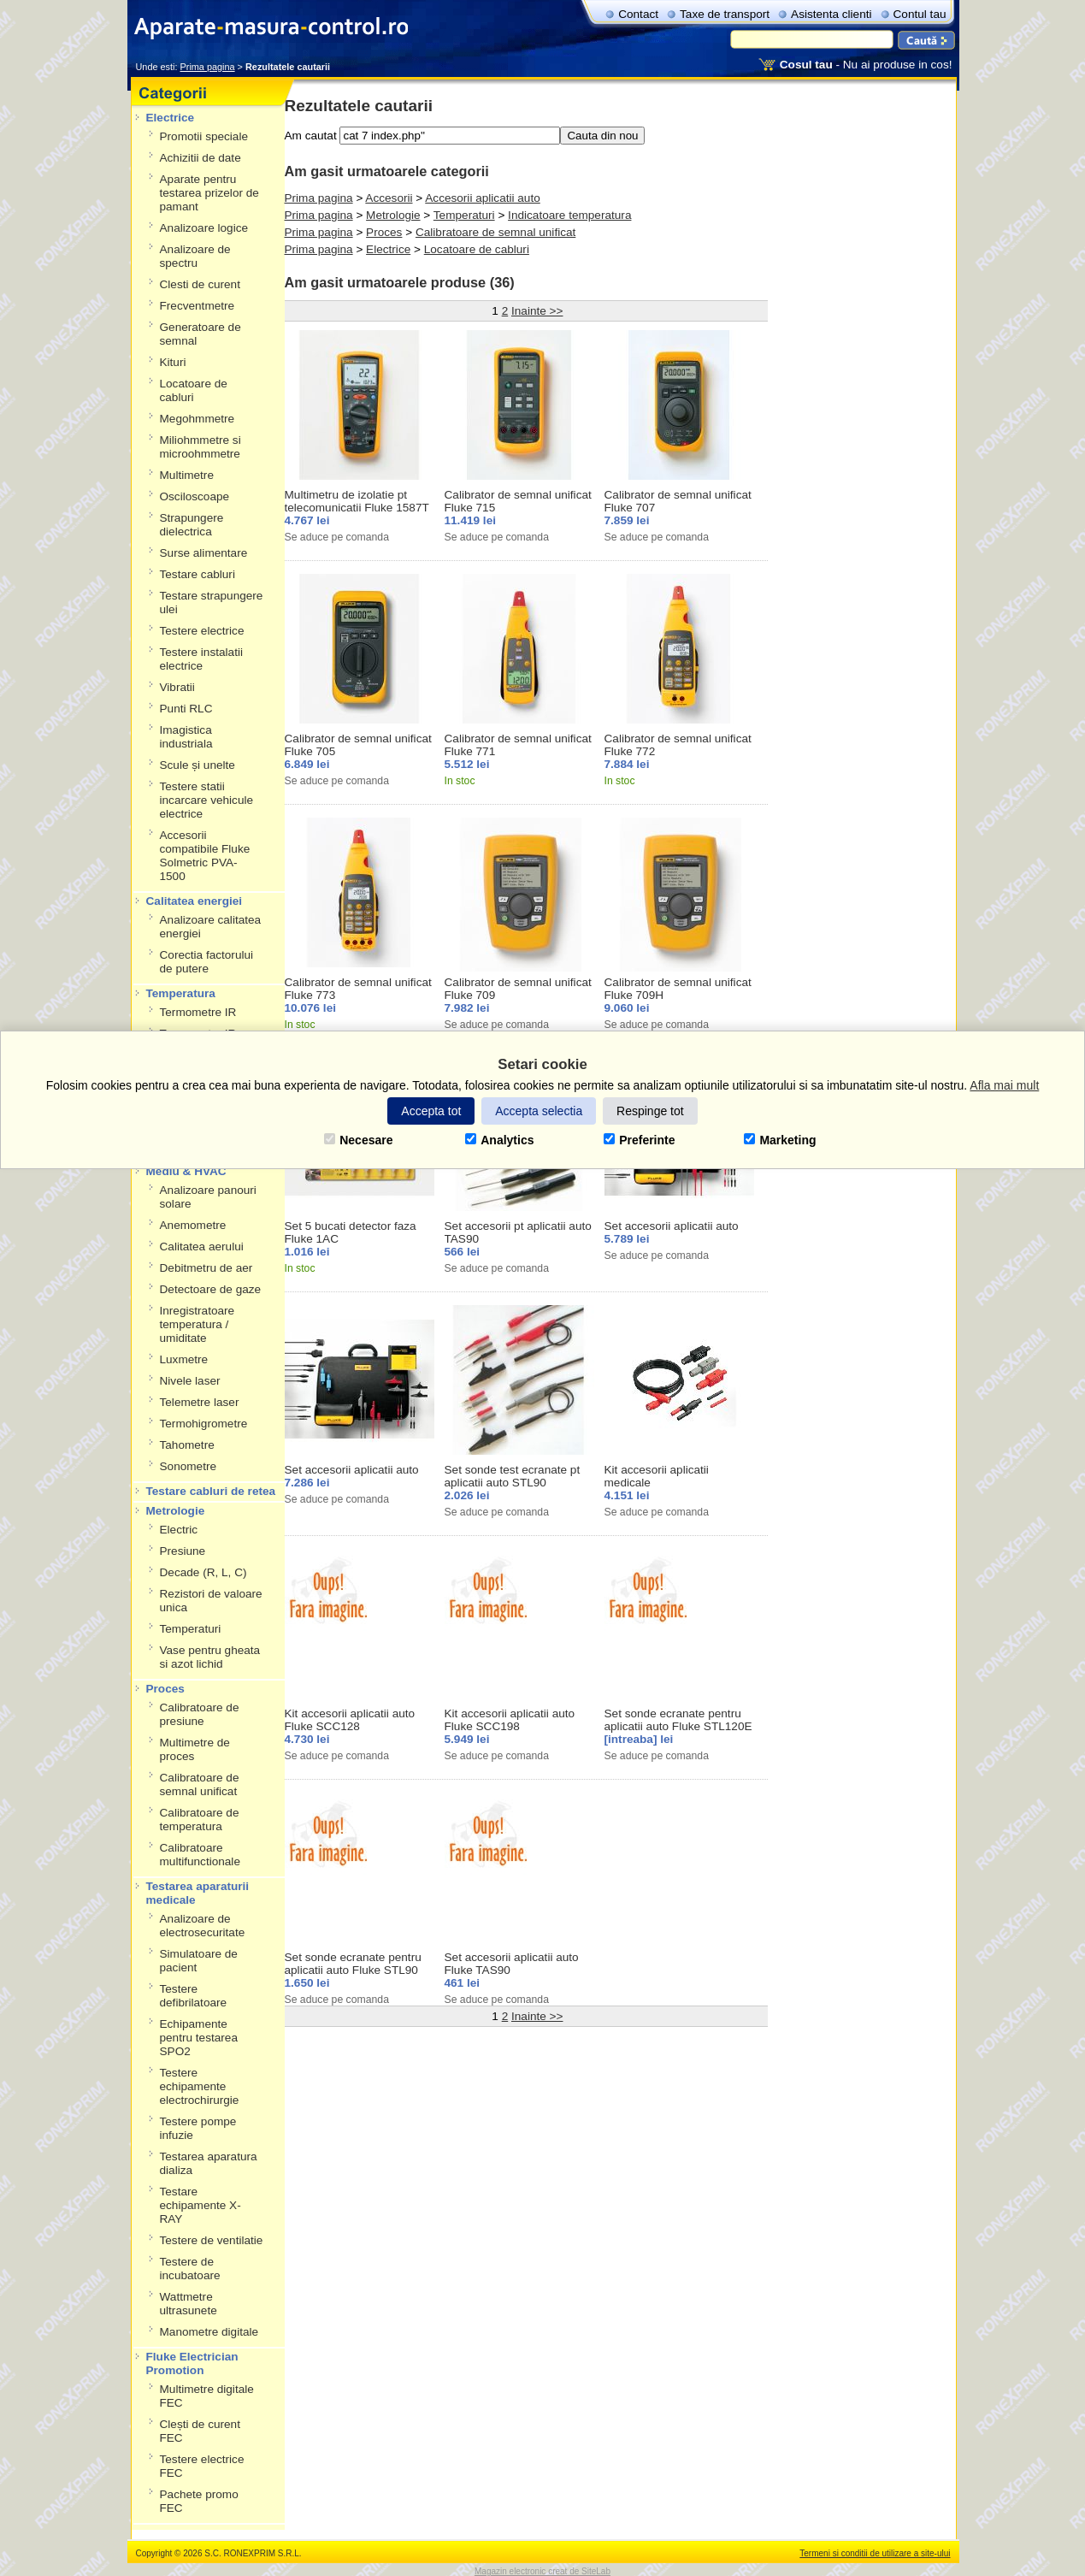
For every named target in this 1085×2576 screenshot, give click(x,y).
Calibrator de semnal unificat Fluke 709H (678, 988)
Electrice (170, 117)
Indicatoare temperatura (569, 215)
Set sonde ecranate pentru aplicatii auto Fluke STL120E (678, 1720)
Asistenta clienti (831, 14)
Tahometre (187, 1445)
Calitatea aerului (202, 1246)
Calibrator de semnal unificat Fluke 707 (678, 501)
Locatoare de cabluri (193, 390)
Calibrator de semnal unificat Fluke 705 (358, 745)
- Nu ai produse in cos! (866, 64)
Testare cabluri (197, 574)
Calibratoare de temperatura (199, 1819)
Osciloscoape (195, 496)
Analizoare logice (204, 228)
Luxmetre (184, 1359)
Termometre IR (198, 1012)
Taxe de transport (725, 14)
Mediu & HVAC (186, 1171)
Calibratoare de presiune (199, 1714)
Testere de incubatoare (190, 2268)
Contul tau (919, 14)
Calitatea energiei (194, 901)
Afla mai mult (1004, 1085)
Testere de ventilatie (211, 2240)
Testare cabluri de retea (211, 1491)
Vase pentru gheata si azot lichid (210, 1657)
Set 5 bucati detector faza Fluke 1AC (350, 1232)
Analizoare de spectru (195, 256)
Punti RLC (186, 708)
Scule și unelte (197, 765)
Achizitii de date (200, 157)
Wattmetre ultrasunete (188, 2303)
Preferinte (639, 1140)
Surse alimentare (204, 553)
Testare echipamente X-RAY (200, 2205)
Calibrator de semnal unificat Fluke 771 (518, 745)
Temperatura (180, 993)
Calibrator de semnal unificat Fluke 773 (358, 988)
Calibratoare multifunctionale (200, 1854)
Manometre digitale (209, 2331)
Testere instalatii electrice (201, 659)
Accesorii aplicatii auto (482, 198)
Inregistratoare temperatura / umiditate (197, 1324)
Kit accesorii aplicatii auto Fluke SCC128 (350, 1720)
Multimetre (187, 475)
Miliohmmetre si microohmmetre (200, 447)
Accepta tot (431, 1111)
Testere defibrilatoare (193, 1995)
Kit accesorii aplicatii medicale (656, 1476)
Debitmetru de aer (206, 1267)
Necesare (358, 1140)
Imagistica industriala (186, 737)
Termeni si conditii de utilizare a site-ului (874, 2553)
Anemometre (193, 1225)
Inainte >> (537, 310)
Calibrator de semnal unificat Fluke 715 (518, 501)
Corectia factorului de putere (207, 961)
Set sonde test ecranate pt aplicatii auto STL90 (513, 1476)
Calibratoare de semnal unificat (199, 1784)
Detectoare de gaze (211, 1289)
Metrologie (175, 1510)
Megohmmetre (197, 418)
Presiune (183, 1551)
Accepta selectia (538, 1111)
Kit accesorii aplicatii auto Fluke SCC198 (510, 1720)
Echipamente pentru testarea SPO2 (199, 2038)
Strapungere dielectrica (192, 524)
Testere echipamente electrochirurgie (199, 2086)
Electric (179, 1529)
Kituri (173, 362)
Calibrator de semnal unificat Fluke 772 (678, 745)
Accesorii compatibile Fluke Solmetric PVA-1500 (205, 856)
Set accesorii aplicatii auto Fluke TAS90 (512, 1963)
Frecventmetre (197, 305)
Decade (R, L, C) (203, 1572)
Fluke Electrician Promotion (192, 2363)
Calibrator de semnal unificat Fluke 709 (518, 988)
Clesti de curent (200, 284)
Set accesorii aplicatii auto (671, 1226)
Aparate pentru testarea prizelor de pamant (209, 193)
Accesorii (388, 198)
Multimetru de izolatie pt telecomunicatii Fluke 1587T (357, 501)
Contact (638, 14)
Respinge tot (650, 1111)
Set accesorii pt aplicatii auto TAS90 (518, 1232)
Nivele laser (190, 1380)
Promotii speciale (204, 136)
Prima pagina (319, 198)
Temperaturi (190, 1628)
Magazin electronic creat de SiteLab (542, 2571)
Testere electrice (202, 630)
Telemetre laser (199, 1402)
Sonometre (188, 1466)
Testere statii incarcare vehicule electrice (207, 800)
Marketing (780, 1140)
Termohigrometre (204, 1423)
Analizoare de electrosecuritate (202, 1925)
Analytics (499, 1140)
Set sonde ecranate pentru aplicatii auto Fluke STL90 (353, 1963)
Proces (165, 1688)
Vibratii (177, 687)
